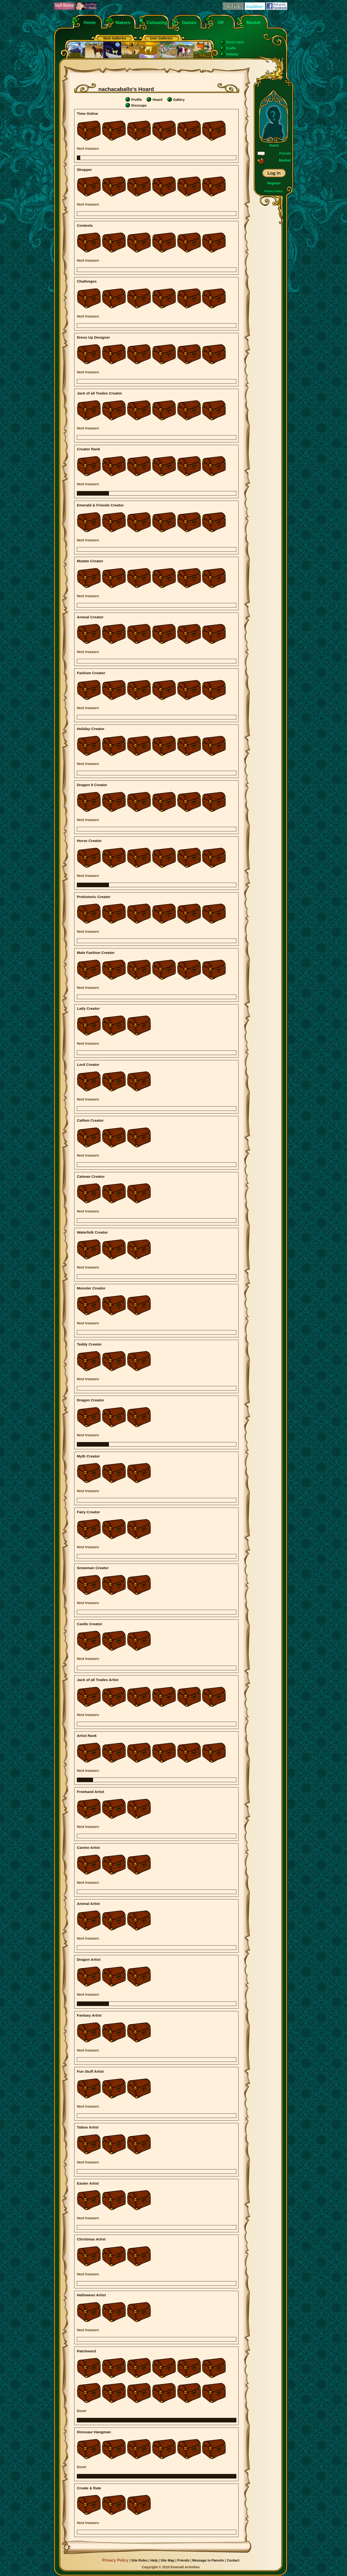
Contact (233, 2560)
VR (219, 22)
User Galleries (161, 38)
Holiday (232, 54)
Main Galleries (114, 38)
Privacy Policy (273, 191)
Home (90, 22)
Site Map (167, 2560)
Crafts (231, 48)
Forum (285, 153)
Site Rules (139, 2560)
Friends (183, 2560)
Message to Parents (208, 2560)
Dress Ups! (235, 42)
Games (189, 22)
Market (253, 22)
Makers (122, 22)
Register (274, 183)
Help (154, 2560)
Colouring (157, 22)
